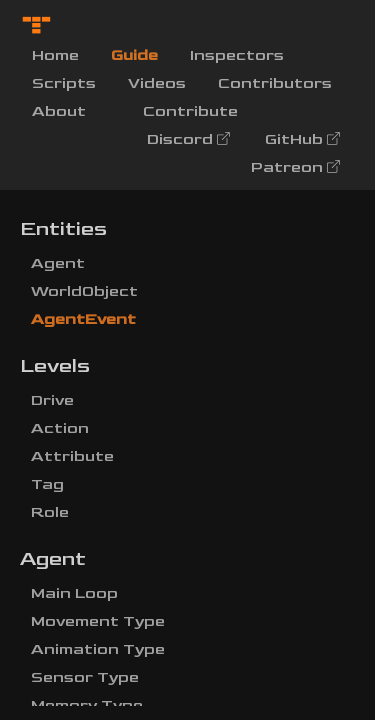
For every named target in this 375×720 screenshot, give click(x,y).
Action (60, 428)
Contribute (190, 111)
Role (50, 512)
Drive (52, 400)
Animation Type (98, 649)
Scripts (64, 83)
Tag (47, 484)
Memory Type (87, 705)
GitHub (304, 139)
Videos (157, 83)
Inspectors (237, 55)
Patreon (297, 167)
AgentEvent (83, 319)
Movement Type (98, 621)
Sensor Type (85, 677)
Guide (134, 55)
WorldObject (84, 291)
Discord (190, 139)
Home (63, 54)
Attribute (72, 456)
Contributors (275, 83)
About (59, 111)
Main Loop (74, 593)
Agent (58, 263)
